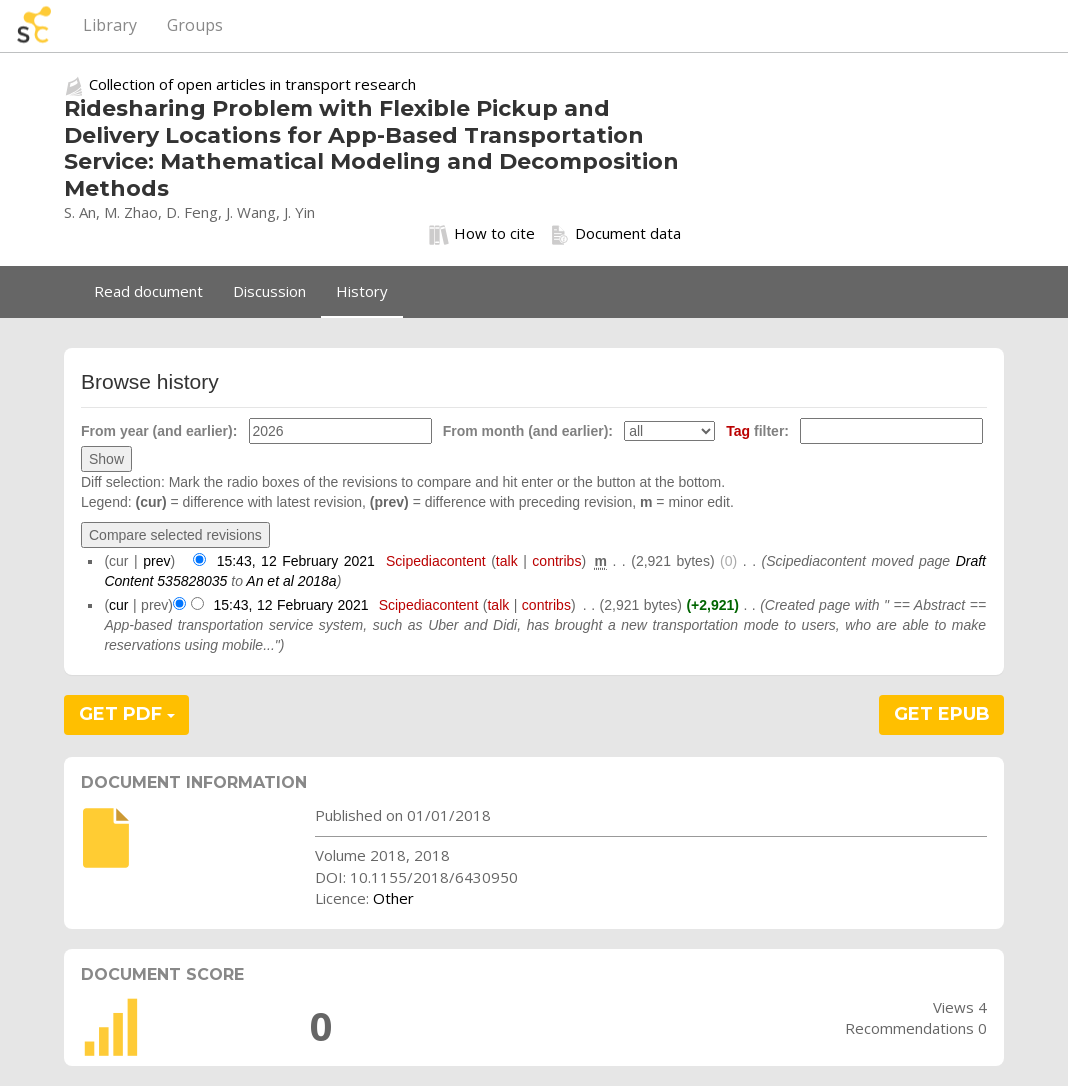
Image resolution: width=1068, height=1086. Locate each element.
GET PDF (127, 714)
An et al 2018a (291, 581)
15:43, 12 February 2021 (296, 561)
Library (110, 25)
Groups (195, 25)
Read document (148, 291)
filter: (757, 431)
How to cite (482, 234)
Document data (615, 234)
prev (156, 561)
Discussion (269, 291)
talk (507, 561)
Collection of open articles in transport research (252, 84)
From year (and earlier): (159, 431)
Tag (738, 431)
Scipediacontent (436, 561)
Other (393, 898)
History (362, 291)
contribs (556, 561)
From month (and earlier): (528, 431)
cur (118, 605)
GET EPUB (942, 714)
